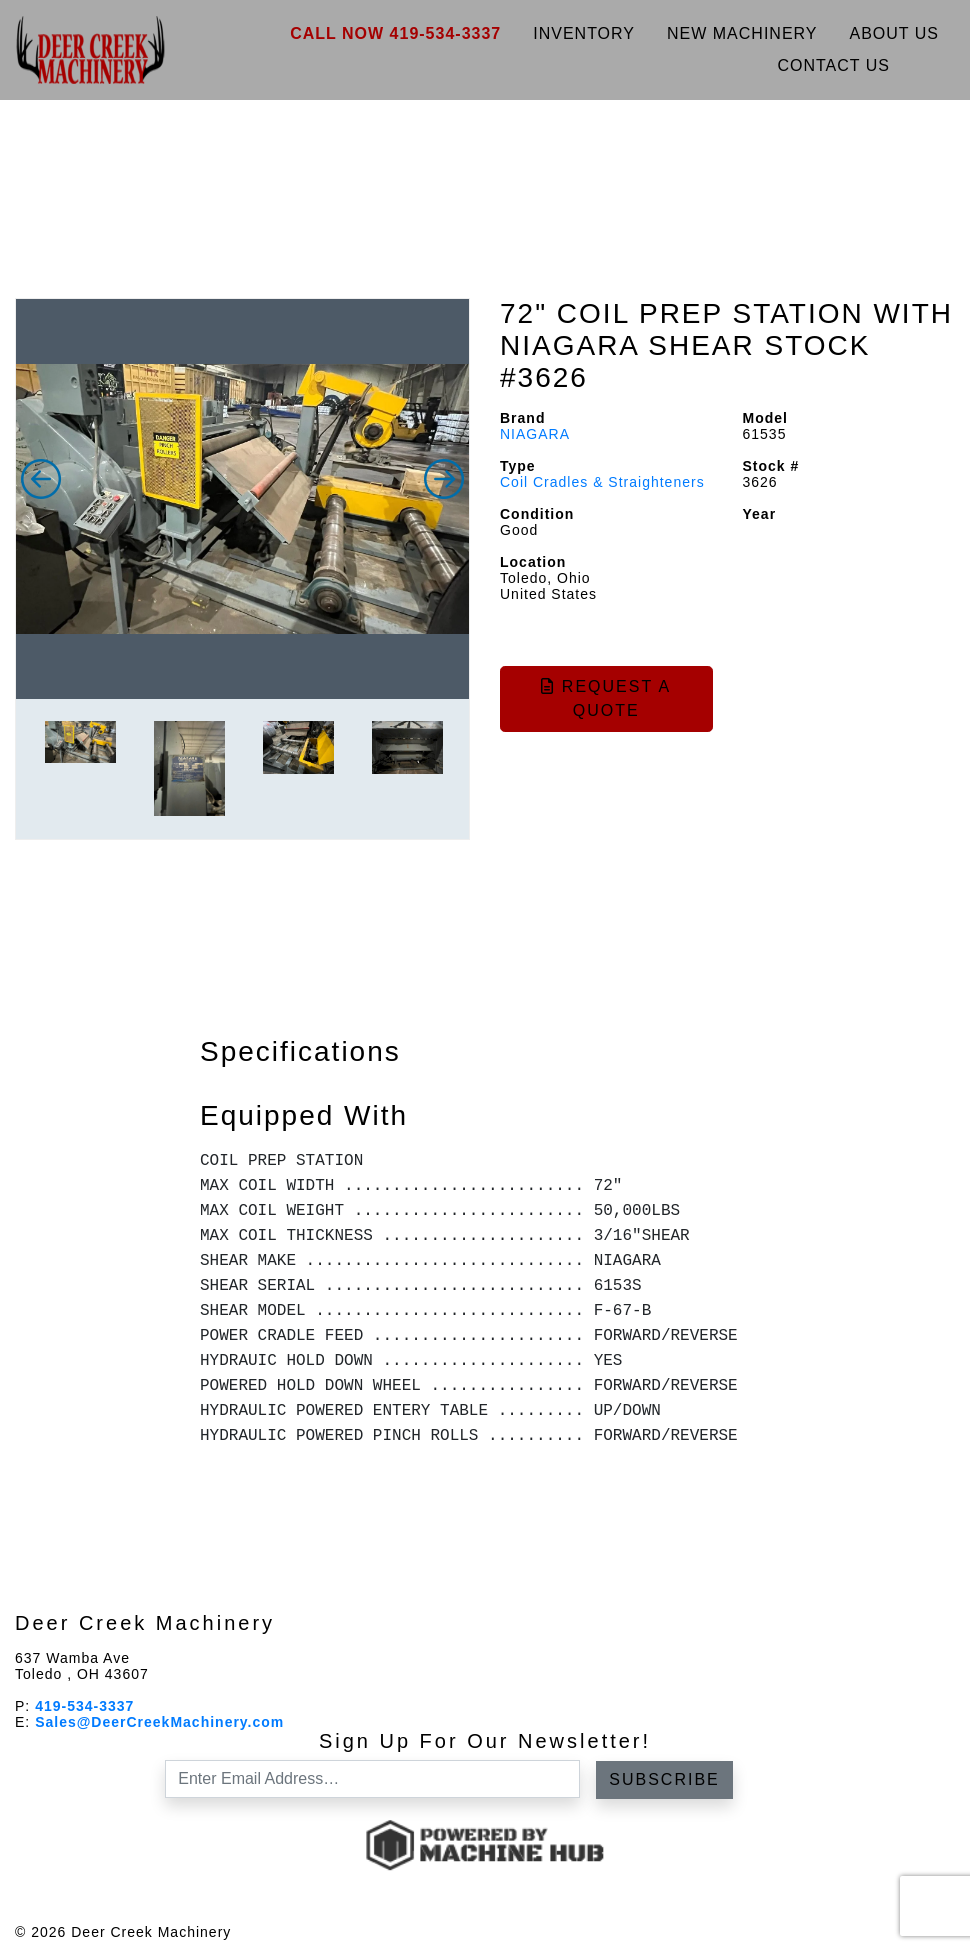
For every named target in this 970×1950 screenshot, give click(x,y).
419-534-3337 (84, 1706)
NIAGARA (535, 434)
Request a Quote (606, 698)
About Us (895, 33)
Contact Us (833, 65)
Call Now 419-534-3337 (395, 33)
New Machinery (742, 33)
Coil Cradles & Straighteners (602, 482)
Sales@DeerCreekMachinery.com (159, 1722)
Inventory (584, 33)
